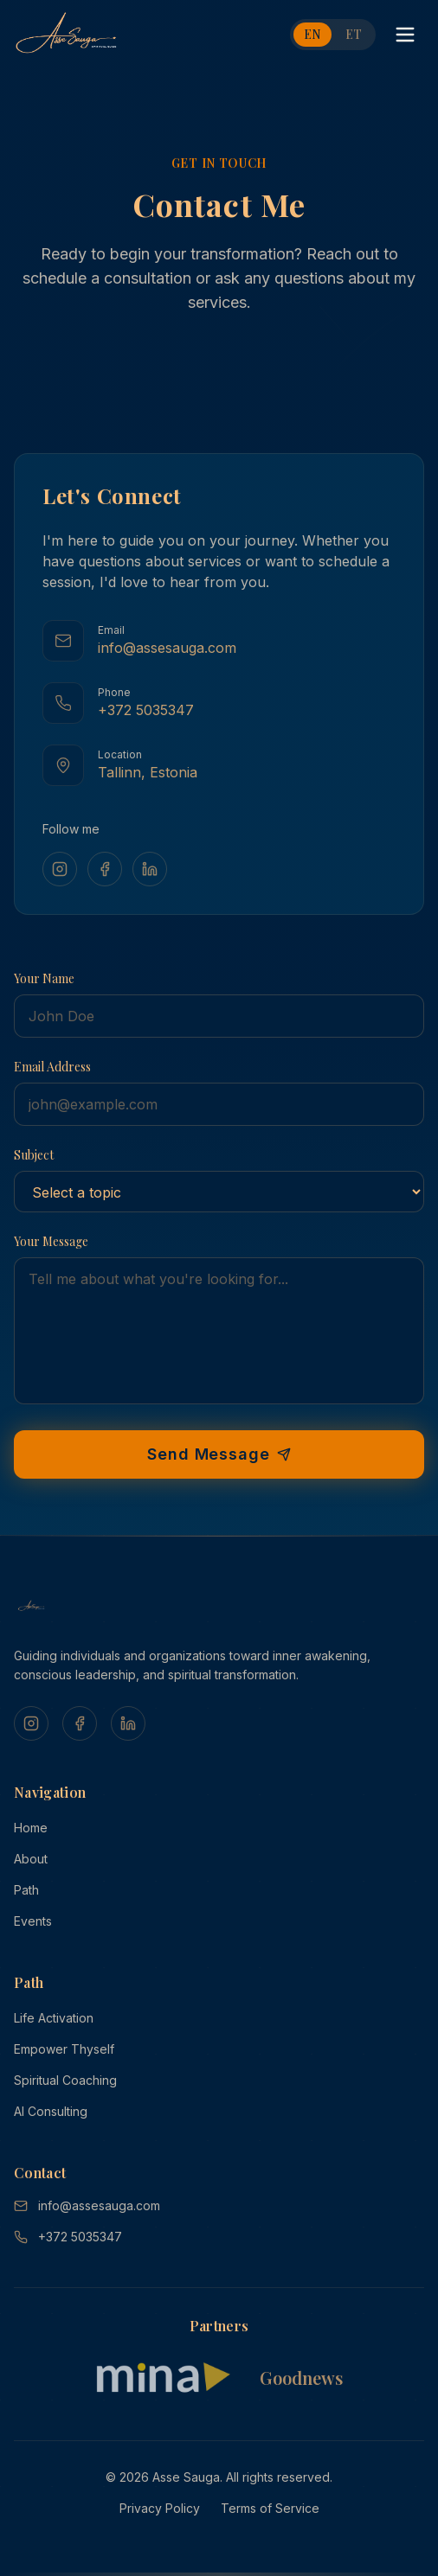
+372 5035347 (68, 2236)
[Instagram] (59, 869)
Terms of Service (270, 2508)
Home (31, 1827)
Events (33, 1921)
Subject (34, 1155)
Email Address (52, 1066)
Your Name (44, 978)
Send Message (219, 1454)
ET (353, 34)
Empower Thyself (64, 2049)
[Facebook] (104, 869)
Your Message (51, 1241)
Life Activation (53, 2017)
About (31, 1858)
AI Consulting (50, 2111)
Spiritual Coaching (65, 2080)
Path (26, 1889)
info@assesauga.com (87, 2205)
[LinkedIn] (149, 869)
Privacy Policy (159, 2508)
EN (312, 34)
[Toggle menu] (405, 35)
